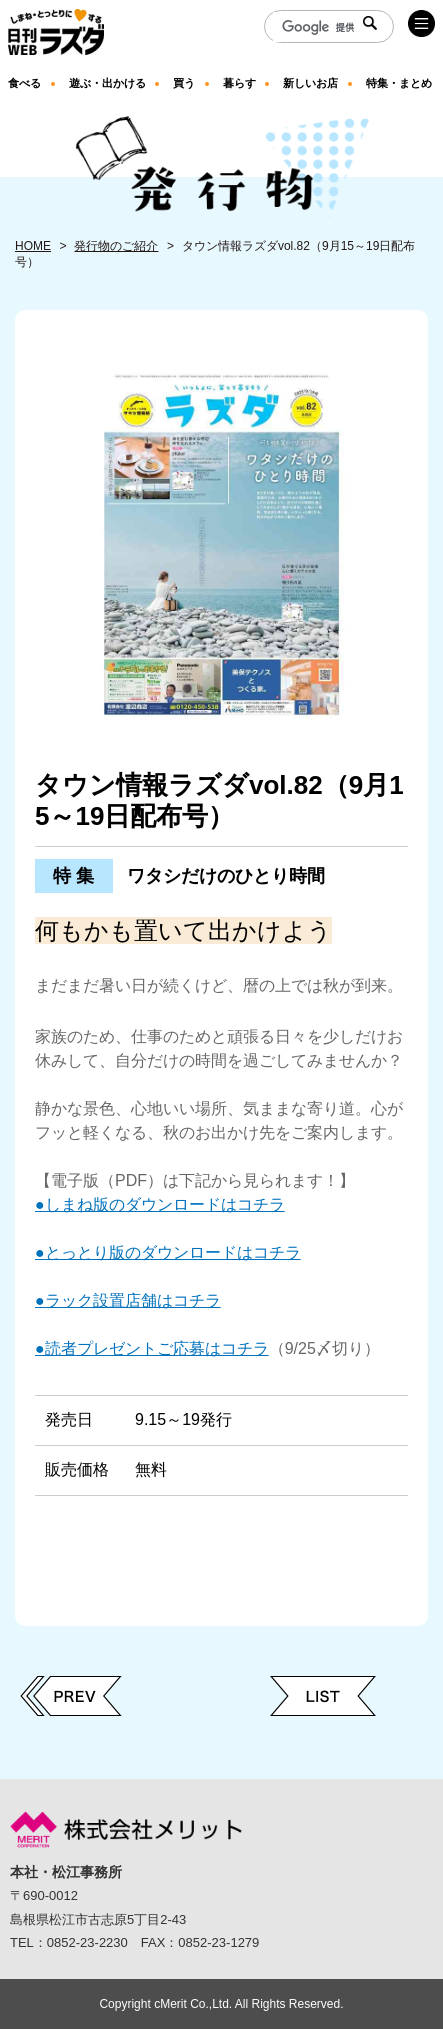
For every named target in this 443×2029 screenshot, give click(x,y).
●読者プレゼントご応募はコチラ (152, 1348)
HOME (33, 246)
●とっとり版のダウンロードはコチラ (168, 1252)
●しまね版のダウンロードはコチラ (160, 1204)
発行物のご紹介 (116, 246)
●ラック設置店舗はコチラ (128, 1300)
